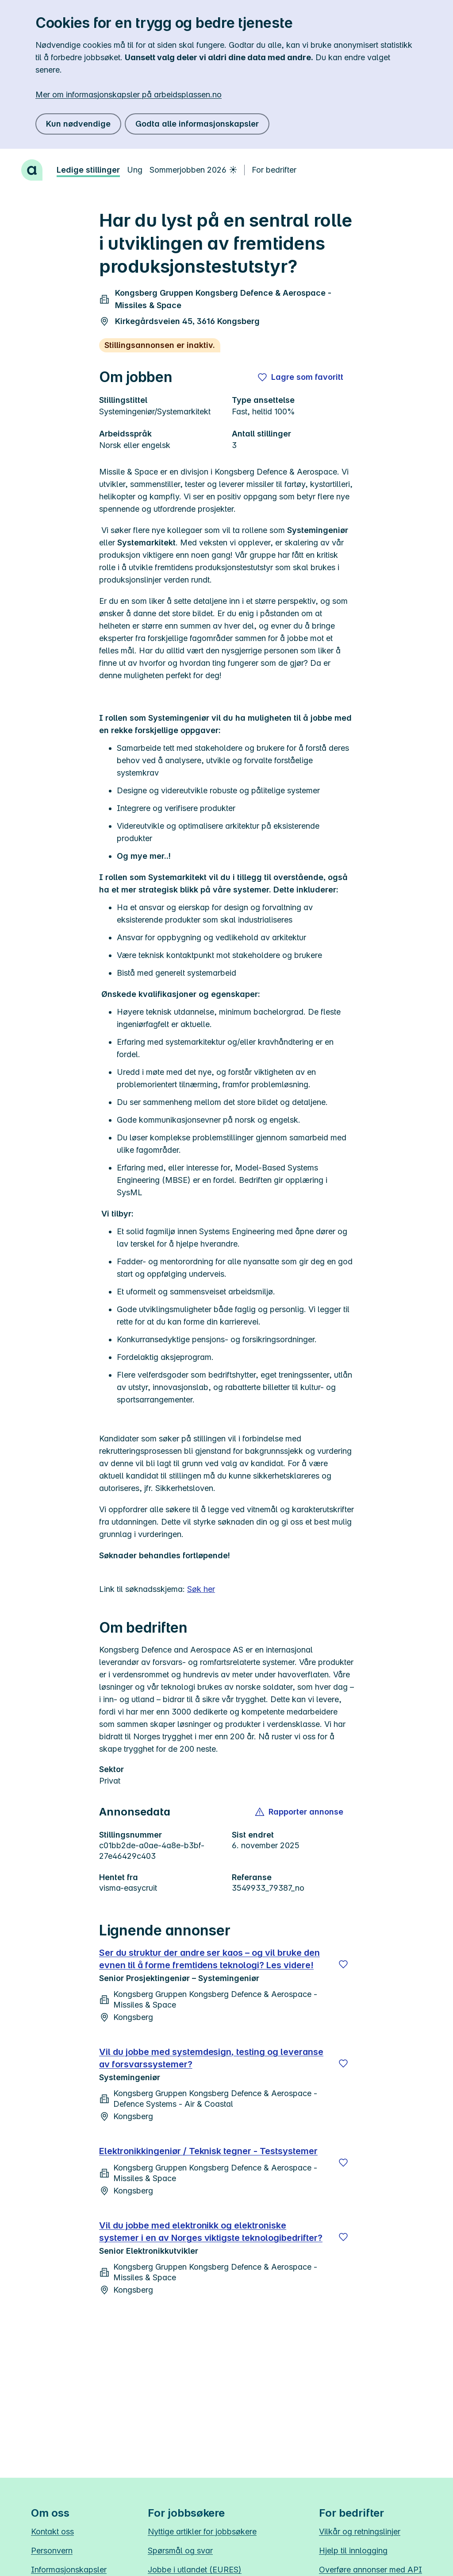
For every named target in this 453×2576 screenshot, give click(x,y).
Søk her (201, 1589)
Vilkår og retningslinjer (359, 2531)
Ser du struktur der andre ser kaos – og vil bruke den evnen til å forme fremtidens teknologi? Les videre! (209, 1958)
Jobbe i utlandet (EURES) (195, 2569)
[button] (300, 1812)
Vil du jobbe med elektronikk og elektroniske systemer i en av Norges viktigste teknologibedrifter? (210, 2231)
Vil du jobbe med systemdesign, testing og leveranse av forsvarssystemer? (211, 2058)
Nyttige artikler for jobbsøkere (202, 2531)
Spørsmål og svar (180, 2550)
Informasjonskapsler (69, 2569)
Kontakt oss (52, 2531)
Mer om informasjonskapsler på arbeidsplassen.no (128, 94)
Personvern (52, 2550)
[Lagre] (343, 1964)
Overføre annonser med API (370, 2569)
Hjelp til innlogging (353, 2550)
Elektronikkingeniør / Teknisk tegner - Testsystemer (208, 2151)
